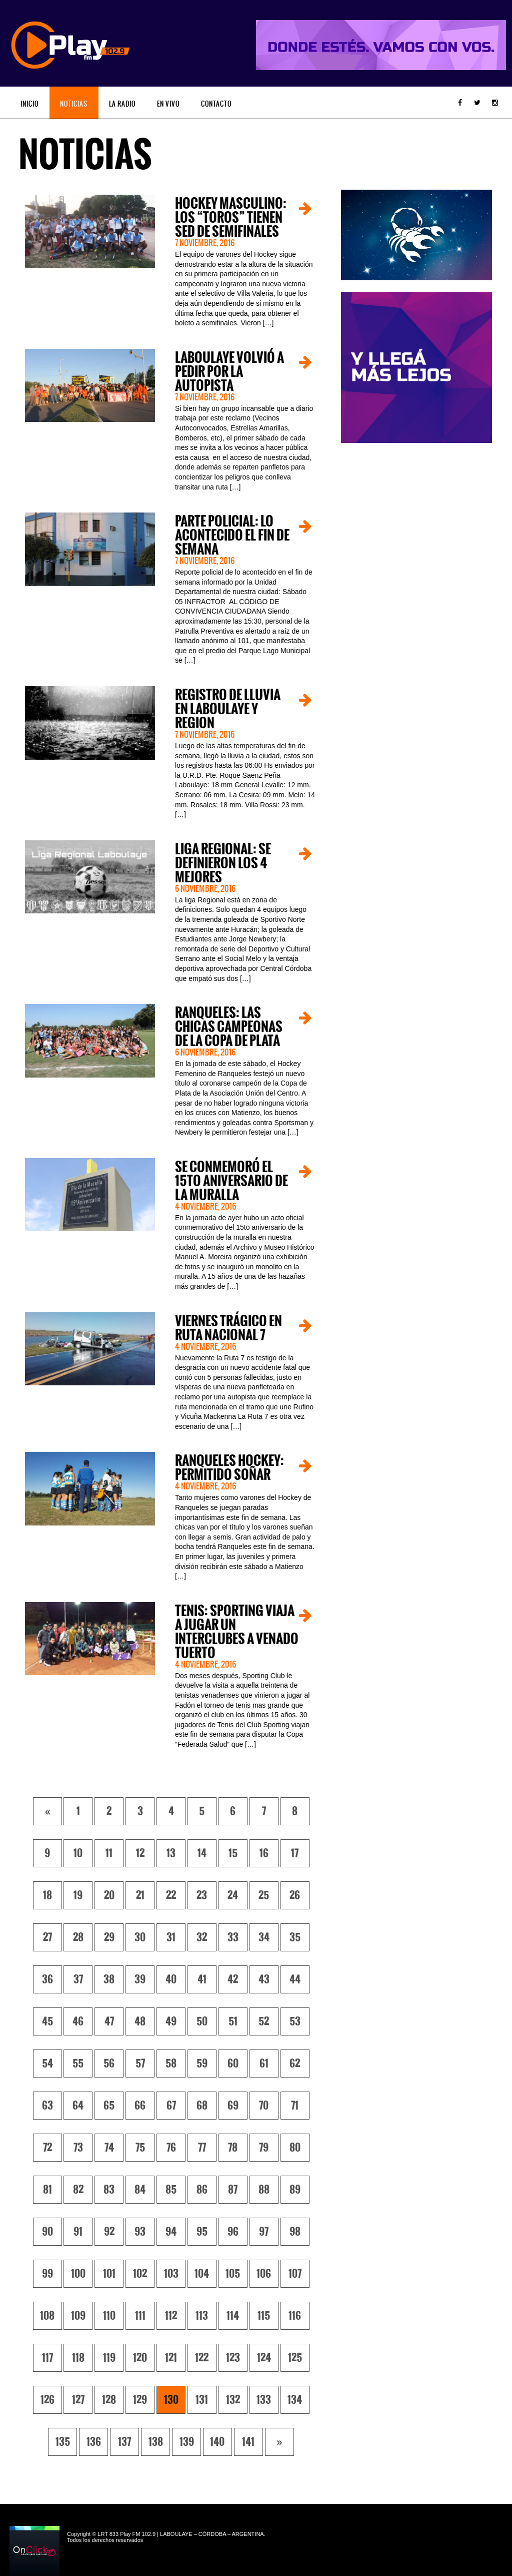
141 (248, 2441)
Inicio (29, 104)
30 (140, 1937)
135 (63, 2441)
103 (171, 2273)
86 (202, 2189)
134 (295, 2399)
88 (264, 2189)
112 (171, 2315)
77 (202, 2147)
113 (202, 2315)
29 (109, 1937)
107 (295, 2273)
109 (78, 2315)
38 (109, 1979)
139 (187, 2441)
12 (140, 1853)
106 (263, 2273)
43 (264, 1979)
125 (295, 2357)
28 (78, 1937)
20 (109, 1895)
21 (140, 1895)
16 (264, 1853)
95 (202, 2231)
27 (47, 1937)
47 (109, 2021)
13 (171, 1853)
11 (109, 1853)
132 (233, 2399)
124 (264, 2357)
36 (47, 1979)
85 (171, 2189)
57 (140, 2063)
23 (201, 1895)
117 (47, 2357)
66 (140, 2105)
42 (233, 1979)
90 (47, 2231)
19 (78, 1895)
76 (171, 2147)
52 (263, 2021)
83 (109, 2189)
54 (47, 2063)
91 (78, 2231)
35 (295, 1937)
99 (47, 2273)
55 (78, 2063)
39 (140, 1979)
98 (295, 2231)
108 (47, 2315)
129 (140, 2399)
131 (202, 2399)
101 (109, 2273)
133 (263, 2399)
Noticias (74, 104)
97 (263, 2231)
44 (295, 1979)
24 (233, 1895)
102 (140, 2273)
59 (202, 2063)
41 (202, 1979)
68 (202, 2105)
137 (124, 2441)
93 (140, 2231)
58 (171, 2063)
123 (233, 2357)
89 (295, 2189)
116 (294, 2315)
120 (140, 2357)
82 (78, 2189)
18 (47, 1895)
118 (78, 2357)
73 (78, 2147)
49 (171, 2021)
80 (295, 2147)
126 (47, 2399)
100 (78, 2273)
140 (217, 2441)
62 (295, 2063)
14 (202, 1853)
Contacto (216, 104)
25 (263, 1895)
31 (171, 1937)
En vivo (168, 104)
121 (171, 2357)
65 (109, 2105)
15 (233, 1853)
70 (263, 2105)
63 (47, 2105)
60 (233, 2063)
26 (295, 1895)
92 (109, 2231)
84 (140, 2189)
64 (78, 2105)
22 (171, 1895)
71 (294, 2105)
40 (171, 1979)
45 (47, 2021)
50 (202, 2021)
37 (78, 1979)
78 (233, 2147)
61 (264, 2063)
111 (140, 2315)
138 (155, 2441)
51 (233, 2021)
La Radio (122, 104)
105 (233, 2273)
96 (233, 2231)
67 (171, 2105)
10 (78, 1853)
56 (109, 2063)
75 (140, 2147)
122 (201, 2357)
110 (109, 2315)
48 (140, 2021)
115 (264, 2315)
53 (295, 2021)
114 (232, 2315)
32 (201, 1937)
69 (233, 2105)
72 (47, 2147)
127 (78, 2399)
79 (263, 2147)
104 (201, 2273)
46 (78, 2021)
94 (171, 2231)
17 (294, 1853)
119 (109, 2357)
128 (109, 2399)
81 (47, 2189)
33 (233, 1937)
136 (93, 2441)
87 (233, 2189)
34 (264, 1937)
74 (109, 2147)
